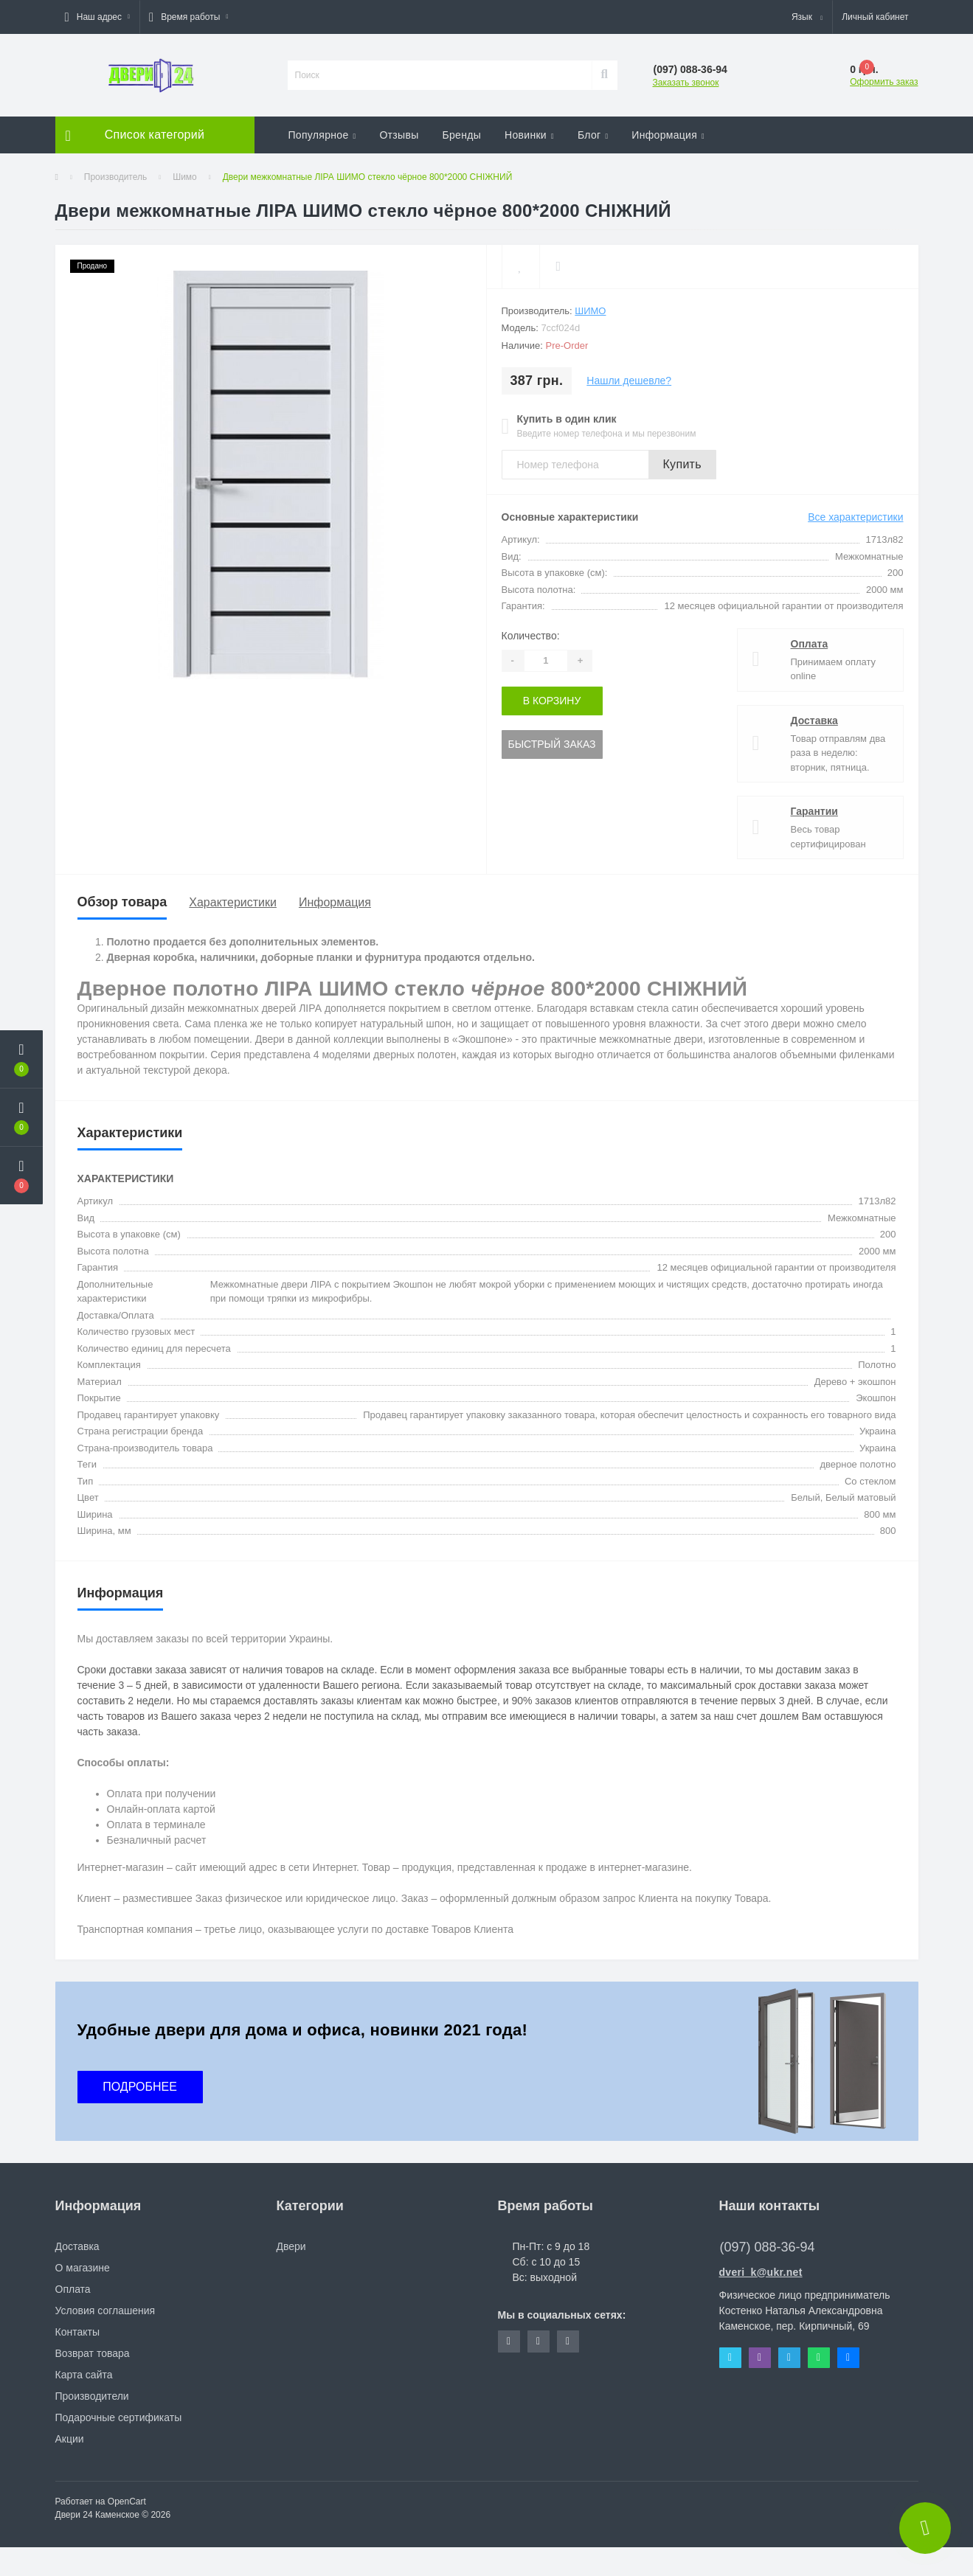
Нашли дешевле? (628, 380)
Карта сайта (84, 2375)
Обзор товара (122, 902)
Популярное (322, 135)
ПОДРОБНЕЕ (140, 2086)
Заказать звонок (686, 82)
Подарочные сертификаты (118, 2417)
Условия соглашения (105, 2310)
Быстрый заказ (552, 744)
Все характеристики (855, 517)
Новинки (529, 135)
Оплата (809, 644)
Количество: (531, 636)
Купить (682, 464)
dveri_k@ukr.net (761, 2272)
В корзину (552, 701)
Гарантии (814, 811)
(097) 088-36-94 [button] (767, 2247)
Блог (593, 135)
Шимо (185, 177)
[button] (97, 17)
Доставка (814, 720)
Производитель (115, 177)
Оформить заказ (884, 82)
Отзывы (398, 135)
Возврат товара (92, 2353)
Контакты (77, 2332)
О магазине (82, 2268)
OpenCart (127, 2501)
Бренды (462, 135)
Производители (92, 2396)
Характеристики (233, 902)
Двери (291, 2246)
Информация (667, 135)
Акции (69, 2439)
